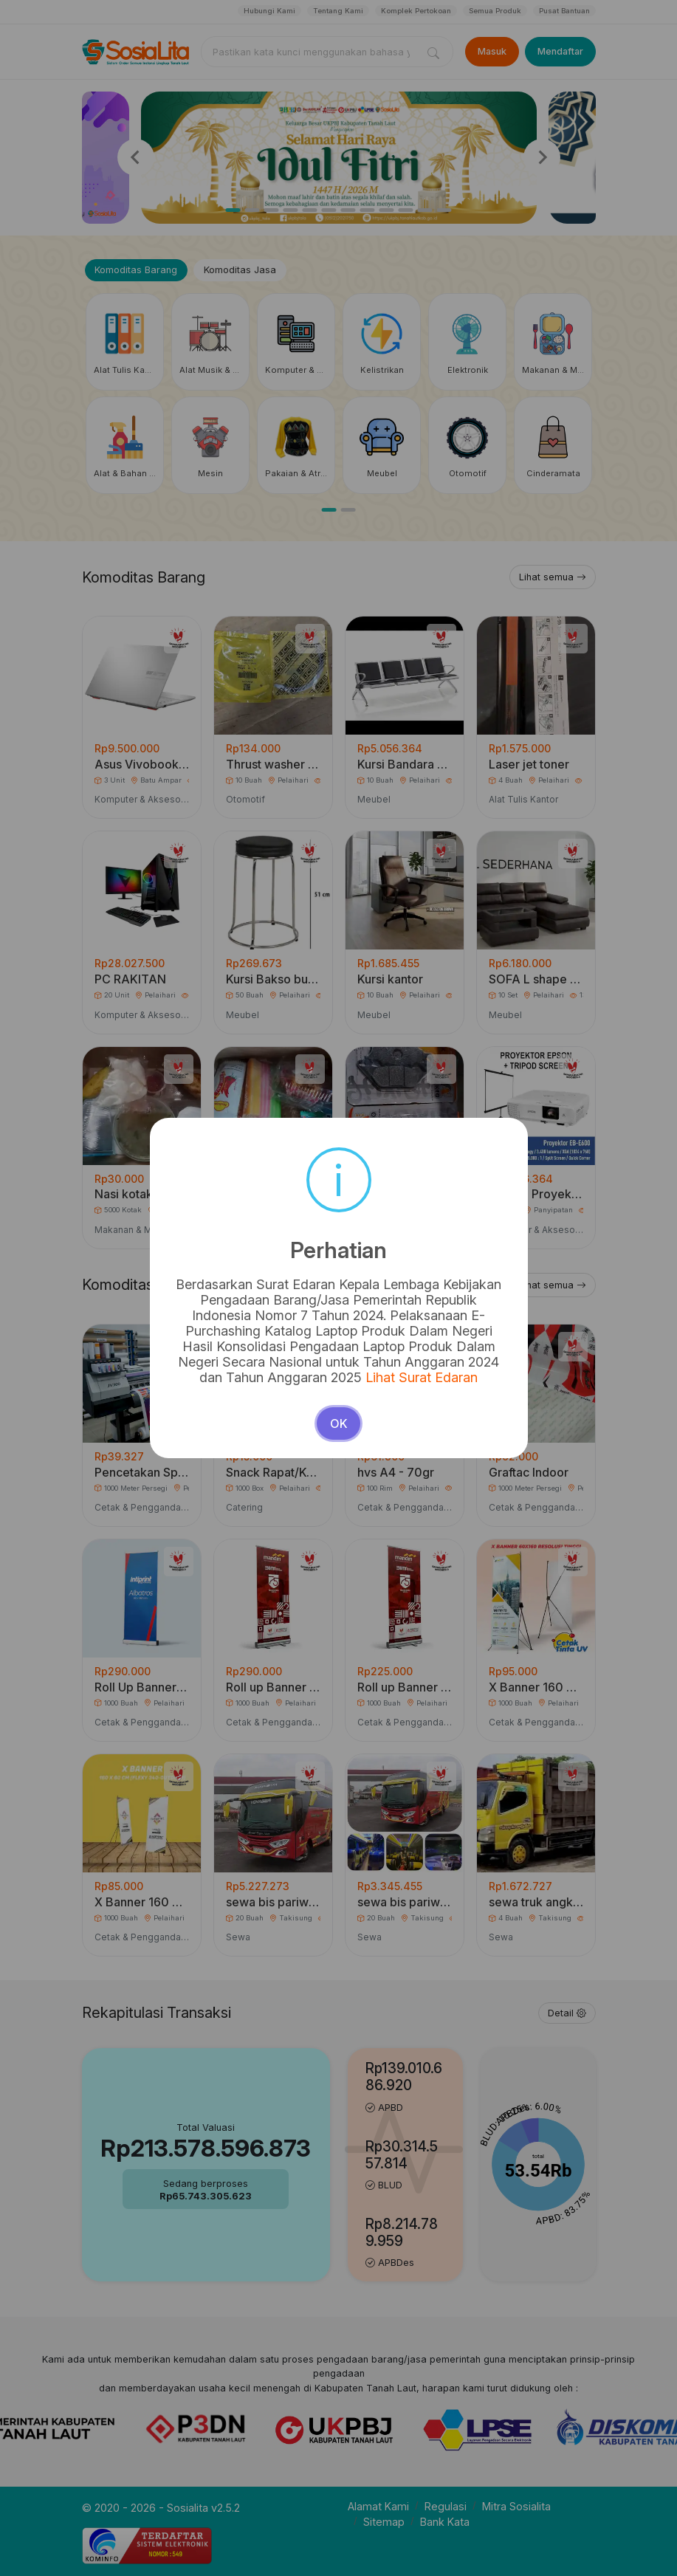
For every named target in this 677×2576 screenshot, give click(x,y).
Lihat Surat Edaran (421, 1377)
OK (339, 1423)
